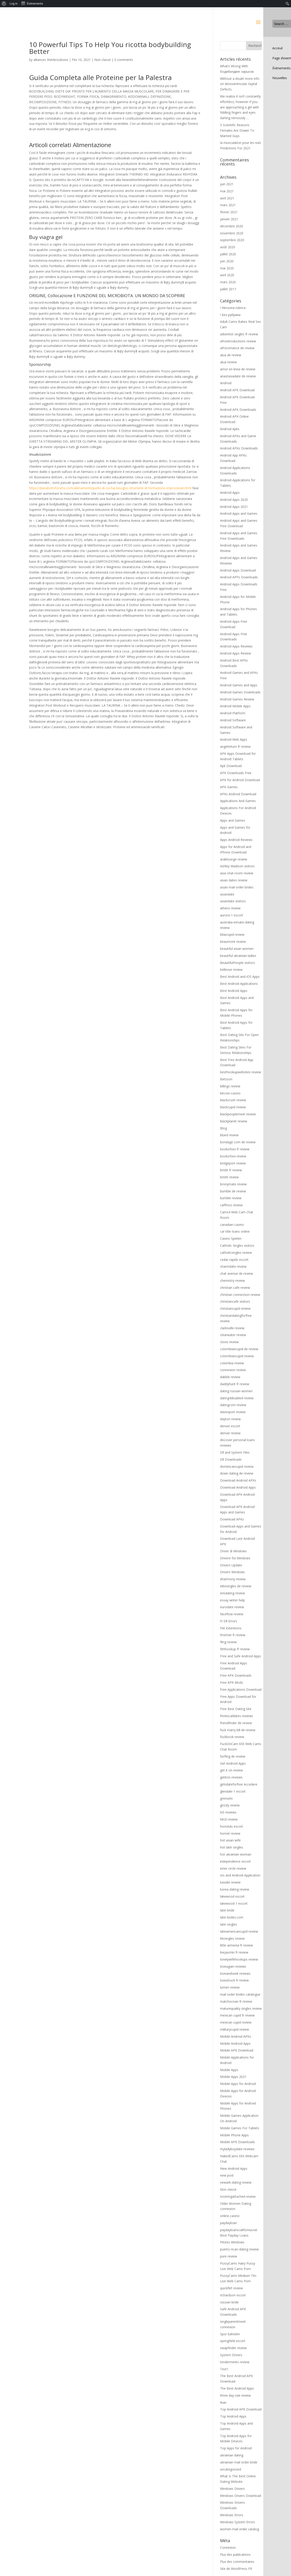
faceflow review (231, 1593)
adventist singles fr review (239, 313)
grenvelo (226, 1778)
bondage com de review (238, 1121)
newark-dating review (235, 2162)
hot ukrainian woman (235, 1833)
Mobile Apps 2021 (233, 2056)
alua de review (230, 334)
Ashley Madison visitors (237, 845)
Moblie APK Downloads (237, 2121)
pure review (228, 2235)
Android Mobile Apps (235, 685)
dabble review (230, 1356)
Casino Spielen (230, 1218)
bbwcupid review (232, 914)
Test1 (224, 2348)
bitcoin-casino (230, 1072)
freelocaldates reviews (236, 1695)
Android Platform (232, 692)
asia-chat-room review (236, 852)
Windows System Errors (237, 2501)
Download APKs (232, 1498)
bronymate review (233, 1163)
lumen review (230, 1966)
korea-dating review (234, 1868)
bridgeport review (233, 1142)
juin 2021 (226, 163)
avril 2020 (227, 254)
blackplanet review (233, 1100)
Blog (223, 1107)
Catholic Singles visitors (237, 1225)
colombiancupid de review (239, 1328)
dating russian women (236, 1370)
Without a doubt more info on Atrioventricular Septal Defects (239, 63)
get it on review (231, 1749)
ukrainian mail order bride (238, 2441)
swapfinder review (233, 2327)
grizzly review (230, 1784)
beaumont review (233, 921)
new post (227, 2154)
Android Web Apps (233, 719)
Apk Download (231, 745)
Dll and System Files (235, 1432)
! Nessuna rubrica (233, 287)
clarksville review (232, 1307)
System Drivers (231, 2334)
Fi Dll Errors (228, 1600)
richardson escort (233, 2274)
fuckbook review (232, 1716)
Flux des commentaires (237, 2541)
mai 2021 (227, 170)
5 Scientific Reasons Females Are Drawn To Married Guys (237, 109)
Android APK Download (237, 369)
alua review (228, 341)
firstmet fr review (232, 1614)
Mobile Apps (229, 2049)
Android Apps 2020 (234, 479)
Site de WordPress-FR (236, 2548)
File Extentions (230, 1607)
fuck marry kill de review (237, 1709)
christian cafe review (235, 1267)
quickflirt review (231, 2267)
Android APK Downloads (238, 389)
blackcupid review (233, 1086)
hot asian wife (230, 1819)
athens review (230, 887)
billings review (230, 1065)
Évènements (32, 3)
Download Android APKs (238, 1459)
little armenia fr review (236, 1924)
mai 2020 (227, 247)
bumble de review (233, 1170)
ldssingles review (232, 1918)
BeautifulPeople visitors (237, 942)
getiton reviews (231, 1756)
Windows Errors (231, 2494)
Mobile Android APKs (235, 2016)
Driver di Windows (233, 1530)
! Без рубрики (230, 294)
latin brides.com (231, 1896)
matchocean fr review (236, 1981)
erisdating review (232, 1572)
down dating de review (236, 1452)
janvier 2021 (229, 198)
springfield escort (232, 2320)
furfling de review (232, 1735)
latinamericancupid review (239, 1911)
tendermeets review (234, 2341)
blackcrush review (233, 1079)
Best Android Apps (233, 970)
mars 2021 (228, 184)
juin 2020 (226, 240)
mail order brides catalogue (240, 1974)
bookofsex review (233, 1135)
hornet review (230, 1813)
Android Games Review (237, 678)
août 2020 (227, 226)
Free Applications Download (240, 1669)
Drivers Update (231, 1544)
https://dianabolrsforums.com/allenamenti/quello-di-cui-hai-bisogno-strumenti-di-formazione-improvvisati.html (110, 467)
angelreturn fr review (235, 726)
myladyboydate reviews (237, 2128)
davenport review (233, 1391)
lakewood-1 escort (234, 1883)
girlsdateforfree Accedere (238, 1763)
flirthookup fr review (235, 1628)
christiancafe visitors (235, 1281)
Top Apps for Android (236, 2427)
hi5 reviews (228, 1791)
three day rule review (235, 2375)
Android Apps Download (238, 549)
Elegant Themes (61, 2570)
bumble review (230, 1177)
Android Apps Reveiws (236, 625)
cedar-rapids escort (234, 1239)
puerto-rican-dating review (239, 2228)
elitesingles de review (235, 1565)
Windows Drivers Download (240, 2475)
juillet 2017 (228, 268)
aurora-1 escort (231, 894)
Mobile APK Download (236, 2029)
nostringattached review (238, 2176)
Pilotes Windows (232, 2221)
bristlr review (229, 1156)
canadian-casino (232, 1204)
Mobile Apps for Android (238, 2063)
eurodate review (232, 1586)
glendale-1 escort (233, 1770)
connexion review (233, 1349)
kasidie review (230, 1861)
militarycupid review (234, 2009)
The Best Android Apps (237, 2367)
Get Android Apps (233, 1743)
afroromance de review (237, 327)
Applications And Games (238, 780)
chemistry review (232, 1260)
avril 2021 (227, 177)
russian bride (229, 2281)
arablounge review (233, 838)
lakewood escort (232, 1876)
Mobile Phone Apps (234, 2114)
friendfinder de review (236, 1702)
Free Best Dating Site (235, 1688)
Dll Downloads (231, 1439)
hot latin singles (231, 1826)
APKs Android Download (238, 773)
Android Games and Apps (238, 664)
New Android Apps (233, 2148)
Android (225, 362)
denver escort (230, 1405)
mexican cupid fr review (237, 1994)
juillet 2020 (228, 233)
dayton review (230, 1398)
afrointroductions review (238, 320)
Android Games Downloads (240, 671)
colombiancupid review (237, 1335)
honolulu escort (231, 1805)
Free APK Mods (231, 1662)
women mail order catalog (239, 2508)
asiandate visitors (233, 880)
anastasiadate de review (238, 355)
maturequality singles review (241, 1988)
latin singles (228, 1903)
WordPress (106, 2570)
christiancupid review (235, 1288)
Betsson (226, 1058)
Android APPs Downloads (239, 556)
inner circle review (233, 1848)
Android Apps (230, 472)
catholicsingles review (236, 1232)
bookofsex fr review (234, 1128)
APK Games (229, 766)
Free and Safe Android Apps (240, 1635)
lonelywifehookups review (239, 1938)
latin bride (227, 1889)
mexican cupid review (235, 2001)
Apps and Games (232, 800)
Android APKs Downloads (239, 427)
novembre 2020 (231, 212)
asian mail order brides (236, 866)
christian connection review (240, 1274)
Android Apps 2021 (234, 486)
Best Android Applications (239, 963)
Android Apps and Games (238, 493)
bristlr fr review (231, 1149)
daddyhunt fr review (234, 1363)
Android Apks (229, 408)
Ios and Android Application (240, 1854)
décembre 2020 (231, 205)
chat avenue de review (236, 1253)
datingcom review (233, 1384)
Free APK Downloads (235, 1655)
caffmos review (231, 1184)
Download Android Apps (238, 1467)
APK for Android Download (240, 759)
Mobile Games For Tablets (239, 2107)
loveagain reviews (233, 1946)
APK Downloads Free (235, 752)
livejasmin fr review (234, 1931)
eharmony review (233, 1558)
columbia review (232, 1342)
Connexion (228, 2527)
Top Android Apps (233, 2395)
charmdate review (233, 1246)
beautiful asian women (236, 928)
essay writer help (232, 1579)
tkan (223, 2382)
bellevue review (231, 949)
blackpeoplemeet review (238, 1093)
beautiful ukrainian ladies (238, 935)
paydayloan (228, 2202)
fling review (228, 1621)
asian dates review (233, 859)
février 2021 (229, 191)
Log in (14, 3)
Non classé (228, 2169)
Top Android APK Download (240, 2388)
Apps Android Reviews (236, 819)
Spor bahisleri (230, 2313)
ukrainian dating (231, 2434)
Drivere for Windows (235, 1537)
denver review (230, 1412)
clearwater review (233, 1314)
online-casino (230, 2195)
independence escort (235, 1841)
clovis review (229, 1321)
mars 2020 (228, 261)
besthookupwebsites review (240, 1051)
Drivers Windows (232, 1551)
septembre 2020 (232, 219)
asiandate (227, 873)
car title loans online (235, 1211)
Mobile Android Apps (235, 2023)
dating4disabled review (236, 1377)
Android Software (233, 699)
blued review (229, 1114)
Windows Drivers (232, 2468)
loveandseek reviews (235, 1953)
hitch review (229, 1798)
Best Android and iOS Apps (240, 956)
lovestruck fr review (234, 1959)
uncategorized (230, 2448)
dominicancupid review (236, 1446)
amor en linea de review (237, 348)
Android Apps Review (235, 632)
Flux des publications (235, 2534)
